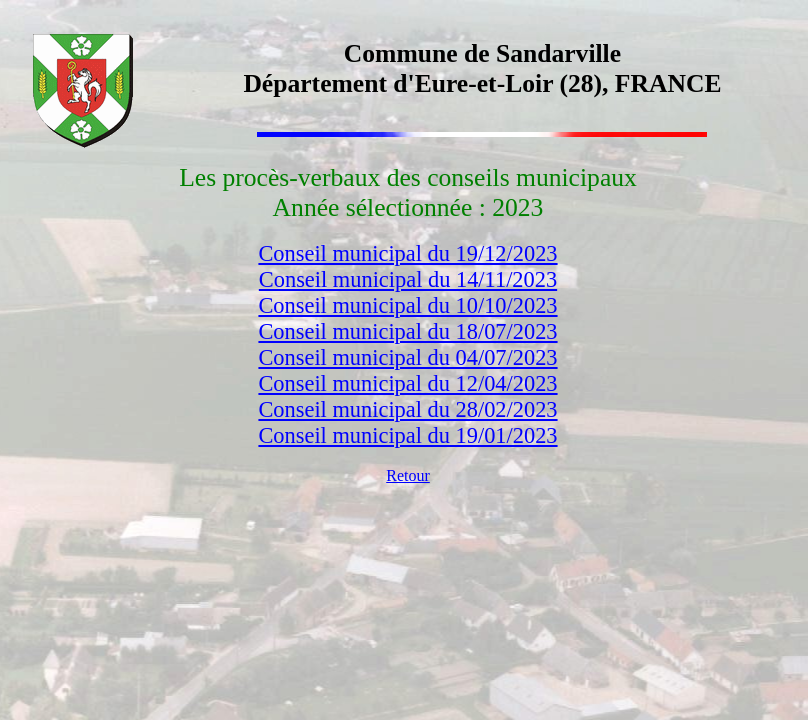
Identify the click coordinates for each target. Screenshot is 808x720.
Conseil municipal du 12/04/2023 (407, 383)
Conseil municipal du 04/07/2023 (407, 357)
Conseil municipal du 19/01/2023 (407, 435)
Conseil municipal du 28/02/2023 (407, 409)
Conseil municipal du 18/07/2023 (407, 331)
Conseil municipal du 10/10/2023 (407, 305)
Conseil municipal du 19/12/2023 (407, 253)
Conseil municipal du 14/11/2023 (408, 279)
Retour (408, 475)
